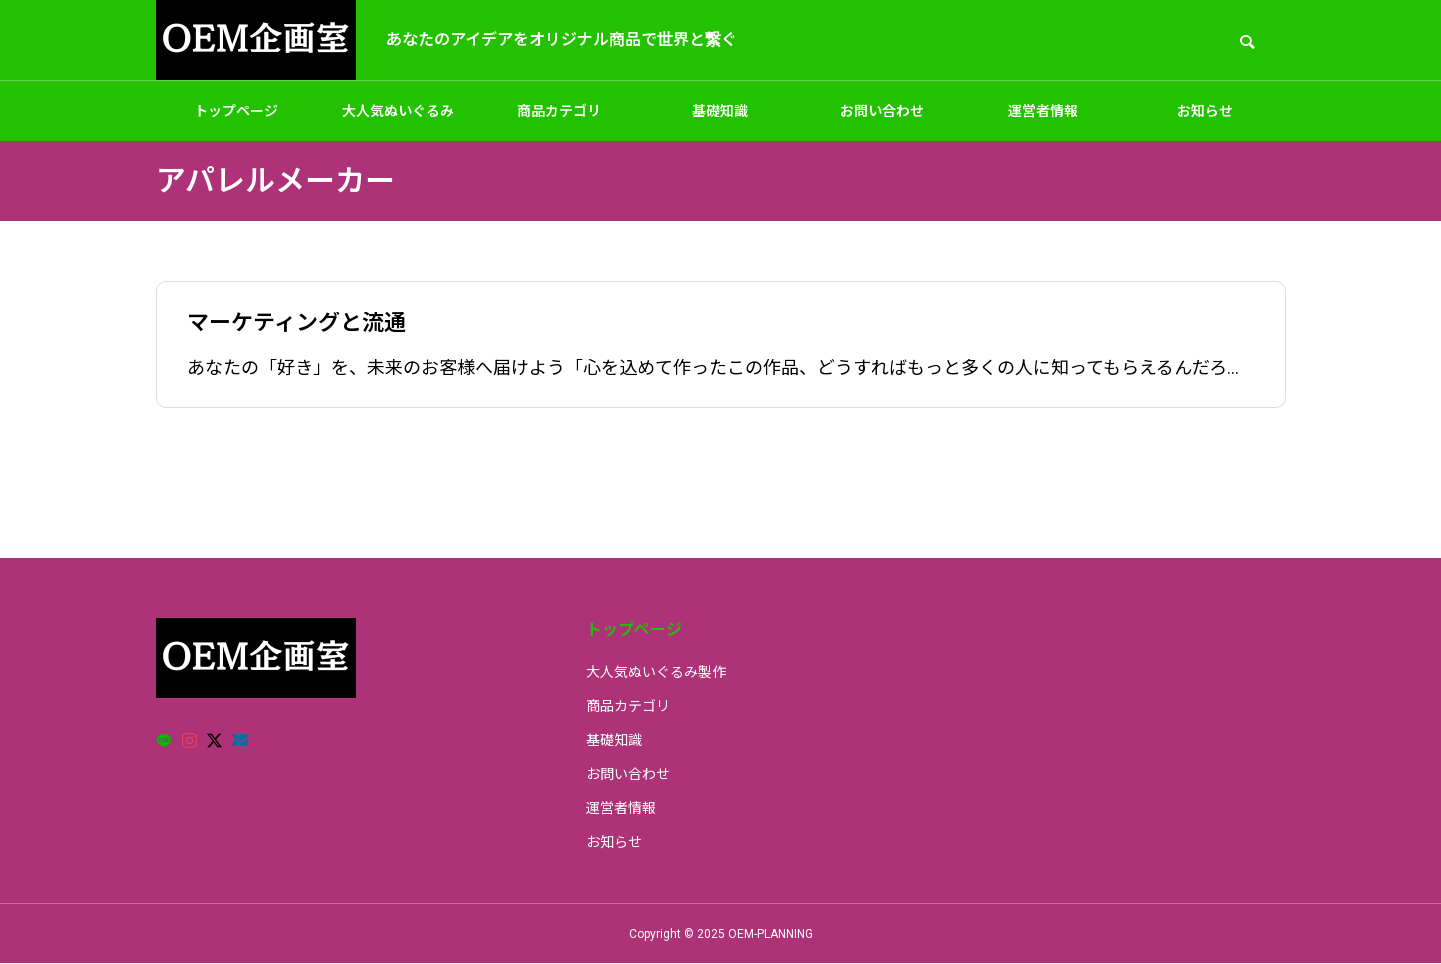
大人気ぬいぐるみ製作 (398, 122)
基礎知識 (720, 111)
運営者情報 (1043, 111)
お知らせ (1205, 111)
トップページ (236, 111)
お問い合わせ (882, 111)
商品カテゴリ (559, 111)
